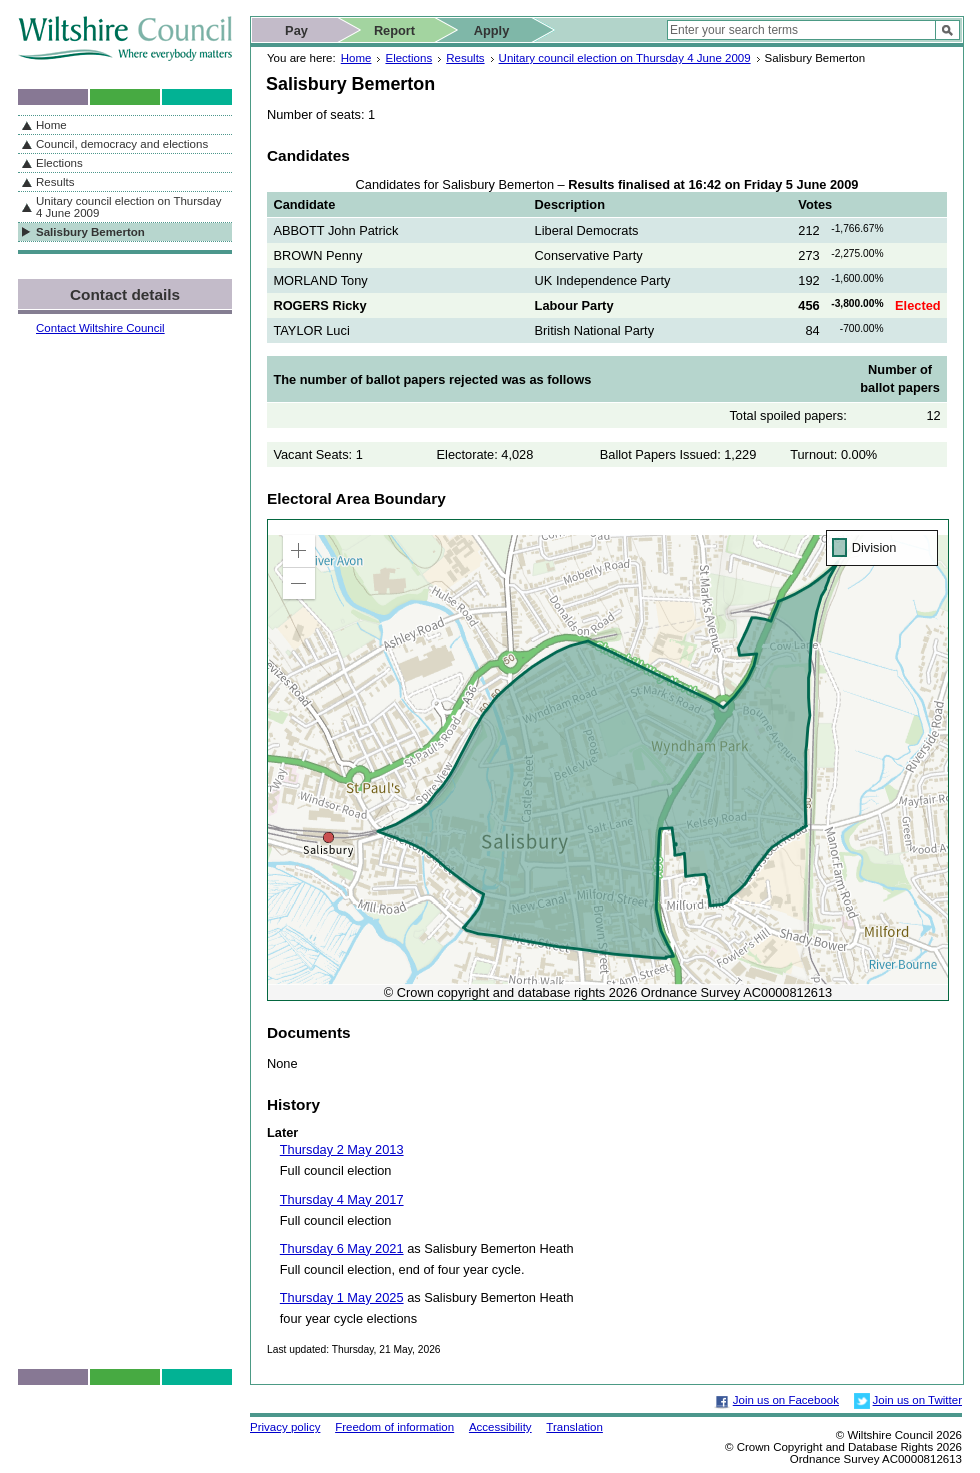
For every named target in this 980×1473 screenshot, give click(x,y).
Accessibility (500, 1427)
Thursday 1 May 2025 (342, 1297)
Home (356, 58)
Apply (492, 30)
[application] (608, 760)
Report (394, 30)
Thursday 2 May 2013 (342, 1149)
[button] (299, 551)
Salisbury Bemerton (90, 232)
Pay (296, 30)
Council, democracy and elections (122, 144)
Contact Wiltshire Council (100, 328)
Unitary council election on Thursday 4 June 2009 (625, 58)
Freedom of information (394, 1427)
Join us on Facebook (786, 1400)
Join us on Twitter (917, 1400)
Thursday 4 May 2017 (342, 1199)
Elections (408, 58)
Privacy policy (285, 1427)
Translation (574, 1427)
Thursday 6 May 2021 (342, 1248)
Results (465, 58)
